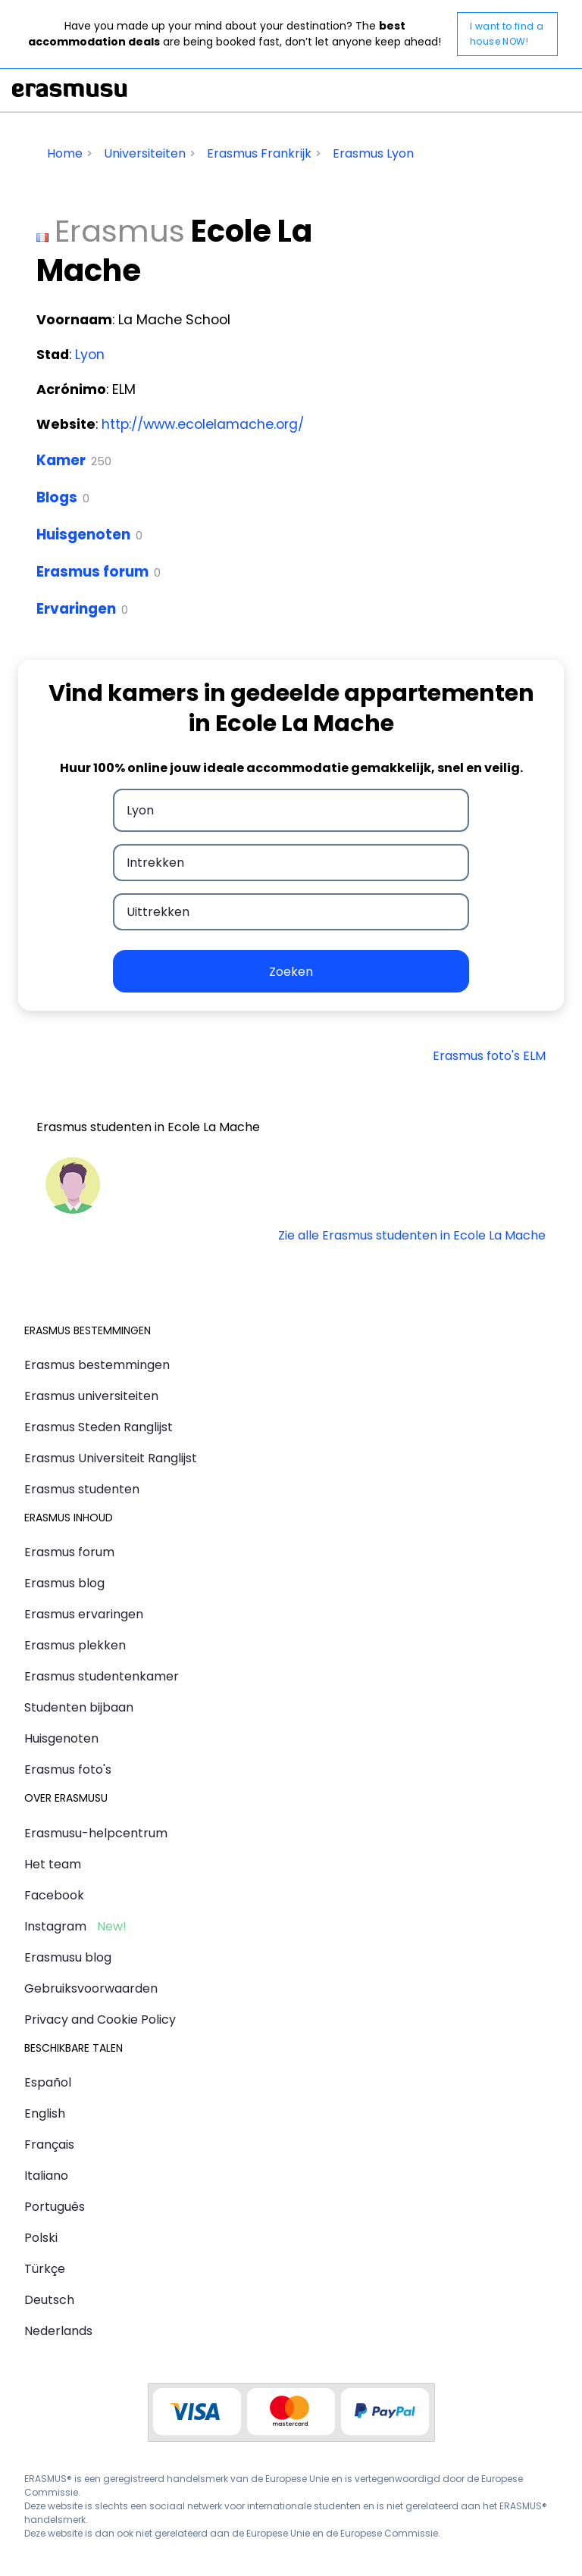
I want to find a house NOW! (506, 34)
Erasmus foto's (67, 1769)
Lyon (90, 354)
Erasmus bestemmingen (97, 1365)
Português (54, 2206)
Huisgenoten (83, 534)
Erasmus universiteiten (91, 1396)
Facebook (54, 1895)
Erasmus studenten (81, 1489)
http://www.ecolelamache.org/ (203, 424)
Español (47, 2082)
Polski (41, 2237)
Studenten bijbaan (78, 1707)
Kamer (61, 460)
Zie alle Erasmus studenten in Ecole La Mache (412, 1235)
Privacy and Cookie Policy (100, 2019)
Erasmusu (69, 90)
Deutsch (49, 2300)
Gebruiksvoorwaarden (91, 1988)
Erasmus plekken (75, 1645)
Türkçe (44, 2268)
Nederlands (58, 2331)
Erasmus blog (64, 1583)
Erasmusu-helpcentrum (95, 1833)
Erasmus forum (92, 571)
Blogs (56, 497)
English (44, 2113)
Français (49, 2144)
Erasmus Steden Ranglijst (98, 1427)
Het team (52, 1864)
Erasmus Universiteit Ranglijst (110, 1458)
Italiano (46, 2175)
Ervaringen (76, 609)
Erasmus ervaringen (83, 1614)
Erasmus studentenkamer (101, 1676)
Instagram (55, 1926)
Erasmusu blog (67, 1957)
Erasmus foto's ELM (489, 1055)
